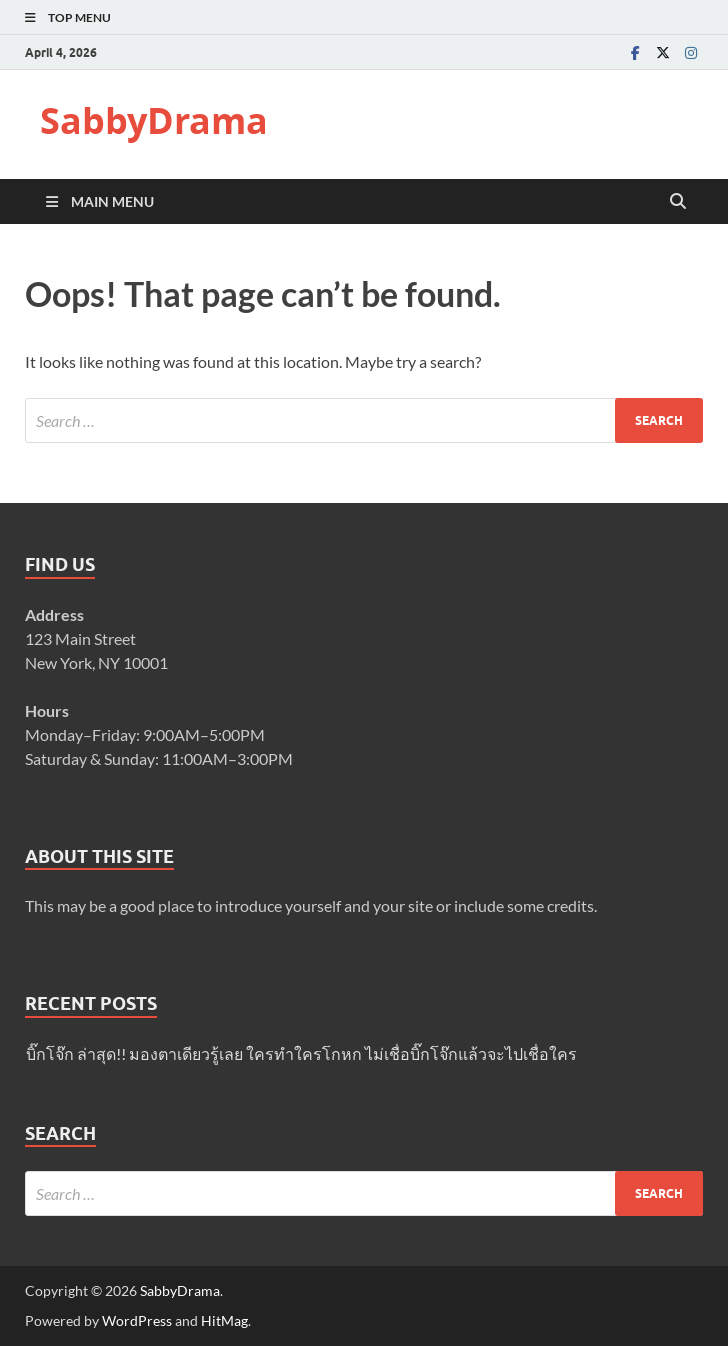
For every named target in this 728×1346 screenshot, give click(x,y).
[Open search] (678, 202)
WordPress (137, 1320)
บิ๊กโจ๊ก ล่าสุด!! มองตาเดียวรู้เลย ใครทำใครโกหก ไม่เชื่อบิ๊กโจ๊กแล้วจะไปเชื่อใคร (301, 1053)
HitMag (224, 1320)
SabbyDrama (154, 120)
